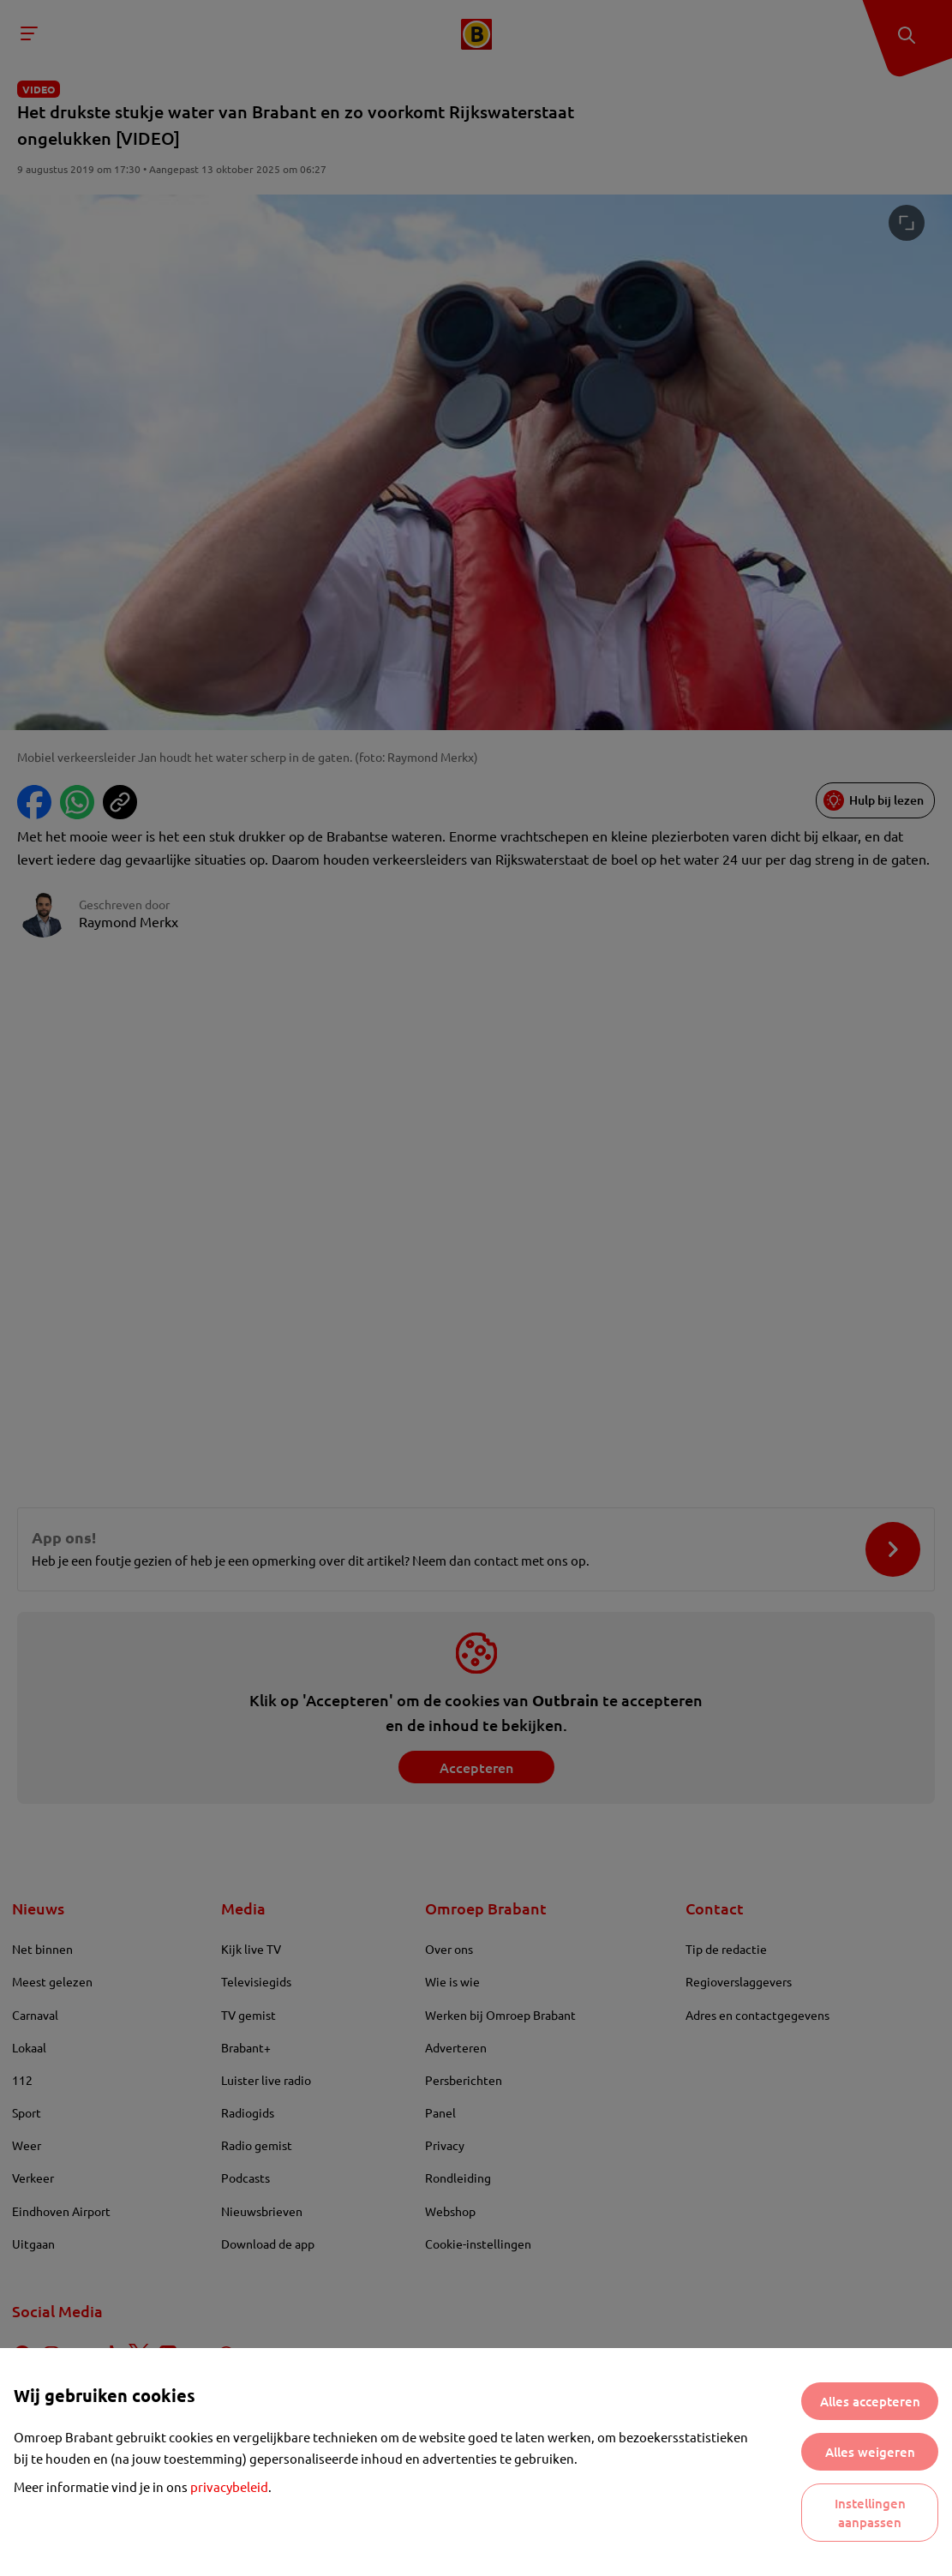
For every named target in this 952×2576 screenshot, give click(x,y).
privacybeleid (229, 2486)
